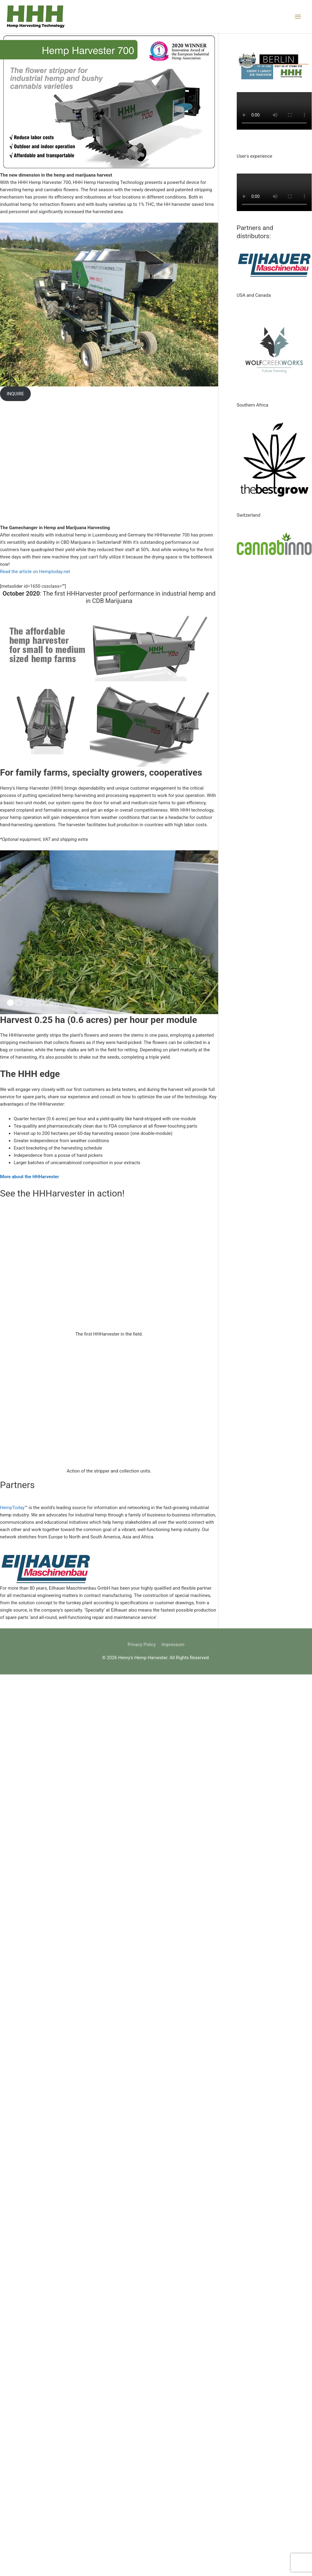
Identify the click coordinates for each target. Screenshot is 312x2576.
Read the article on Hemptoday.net (35, 571)
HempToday (12, 1507)
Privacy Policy (142, 1644)
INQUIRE (15, 393)
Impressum (172, 1644)
